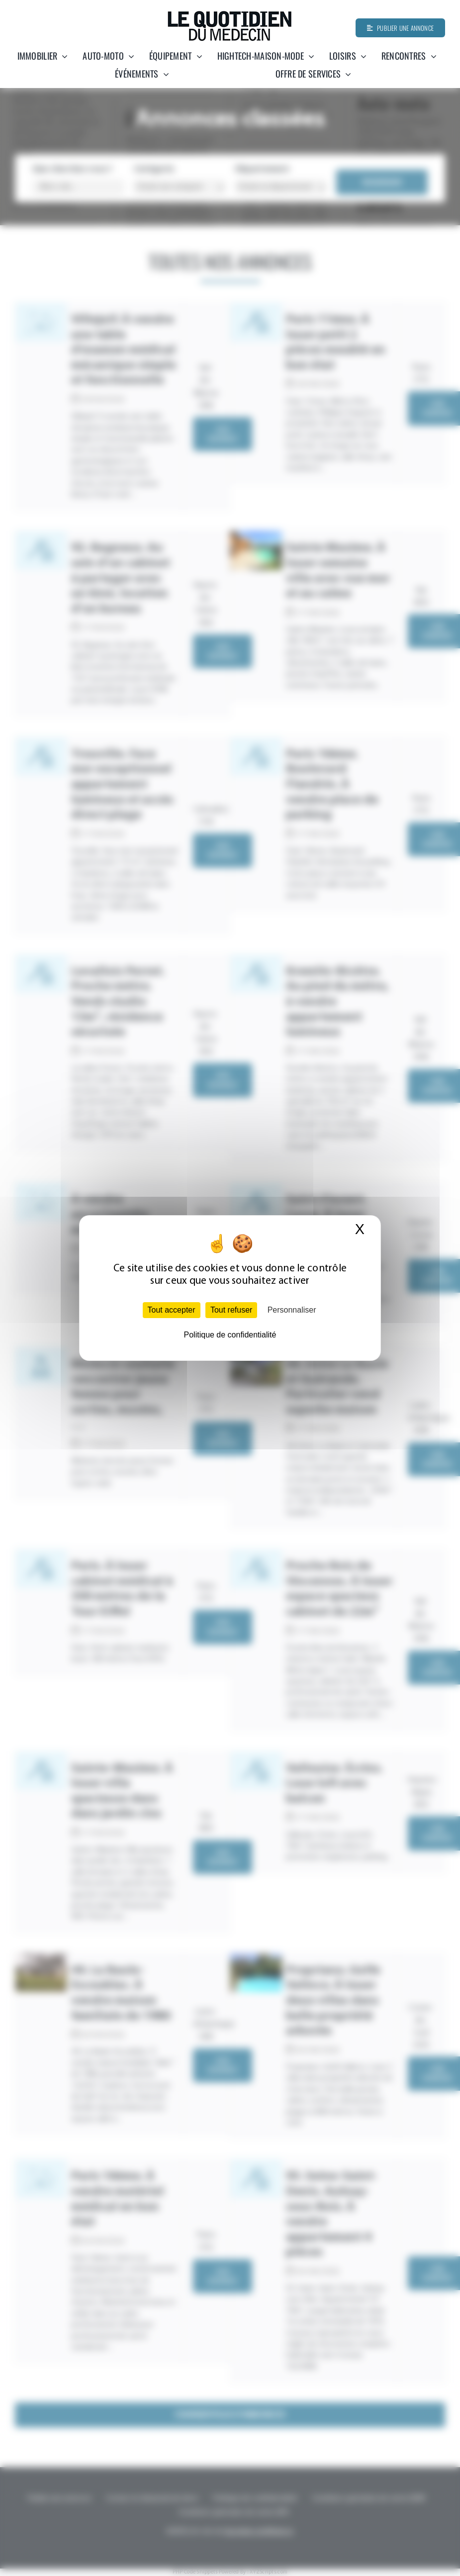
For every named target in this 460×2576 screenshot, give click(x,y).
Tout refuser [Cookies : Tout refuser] (231, 1310)
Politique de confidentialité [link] (230, 1335)
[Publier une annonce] (400, 27)
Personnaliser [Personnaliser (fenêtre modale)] (292, 1310)
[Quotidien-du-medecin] (230, 14)
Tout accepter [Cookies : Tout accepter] (171, 1310)
